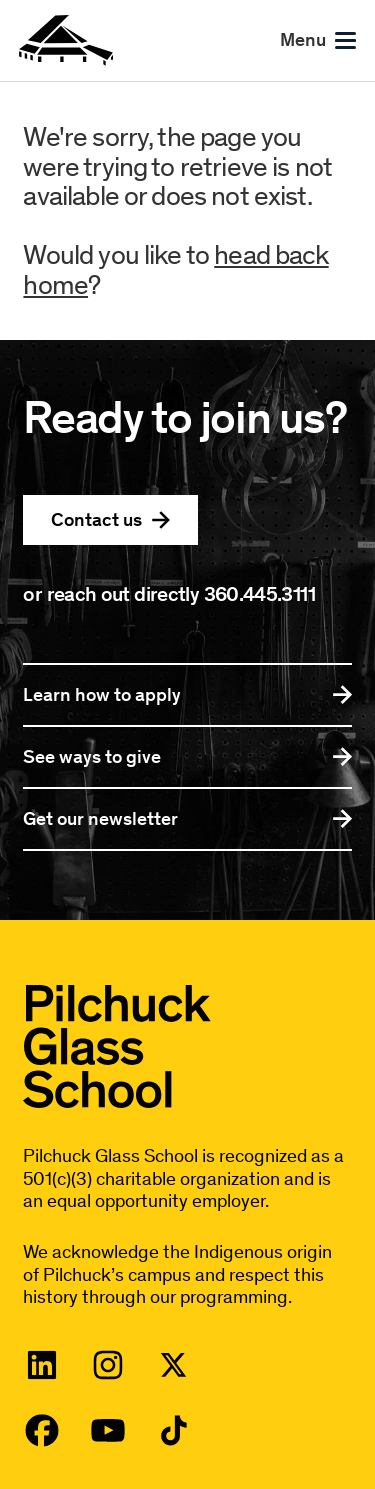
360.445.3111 (259, 593)
